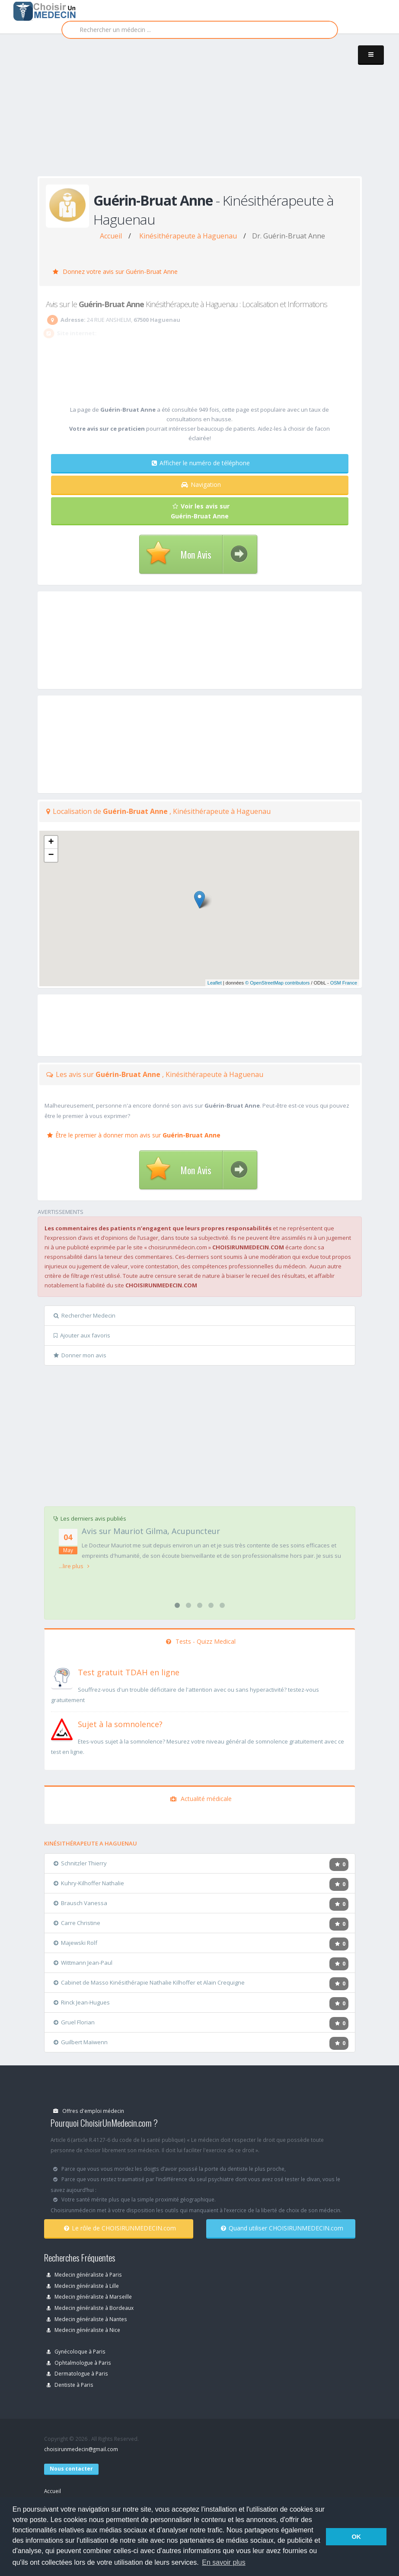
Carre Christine (77, 1923)
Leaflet (214, 982)
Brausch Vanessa (80, 1903)
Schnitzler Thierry (80, 1863)
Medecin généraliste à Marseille (89, 2296)
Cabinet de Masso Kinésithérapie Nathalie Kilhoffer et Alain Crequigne (149, 1982)
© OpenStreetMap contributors (277, 982)
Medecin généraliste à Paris (84, 2274)
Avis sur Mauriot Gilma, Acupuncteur (151, 1531)
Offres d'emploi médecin (88, 2110)
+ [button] (51, 842)
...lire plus (74, 1566)
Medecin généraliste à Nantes (87, 2319)
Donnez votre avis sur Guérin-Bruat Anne (115, 271)
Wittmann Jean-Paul (83, 1962)
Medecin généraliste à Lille (83, 2285)
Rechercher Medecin (84, 1315)
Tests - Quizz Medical (201, 1641)
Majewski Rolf (75, 1943)
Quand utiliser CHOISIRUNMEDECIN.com (282, 2228)
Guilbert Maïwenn (81, 2042)
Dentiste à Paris (70, 2384)
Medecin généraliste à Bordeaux (90, 2307)
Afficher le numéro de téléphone (201, 463)
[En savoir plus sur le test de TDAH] (62, 1676)
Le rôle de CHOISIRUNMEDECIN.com (120, 2228)
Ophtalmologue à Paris (79, 2362)
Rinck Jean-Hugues (82, 2002)
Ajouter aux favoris (82, 1335)
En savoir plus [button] (224, 2562)
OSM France (343, 982)
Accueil (111, 236)
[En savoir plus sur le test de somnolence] (62, 1728)
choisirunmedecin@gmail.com (81, 2449)
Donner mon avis (80, 1355)
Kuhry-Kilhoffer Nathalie (89, 1883)
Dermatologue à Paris (77, 2373)
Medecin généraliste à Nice (83, 2329)
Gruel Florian (74, 2022)
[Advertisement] (218, 113)
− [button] (51, 855)
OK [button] (356, 2536)
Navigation (201, 484)
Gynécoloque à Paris (76, 2351)
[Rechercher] (199, 30)
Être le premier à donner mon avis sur (133, 1135)
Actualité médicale (201, 1799)
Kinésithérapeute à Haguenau (188, 236)
